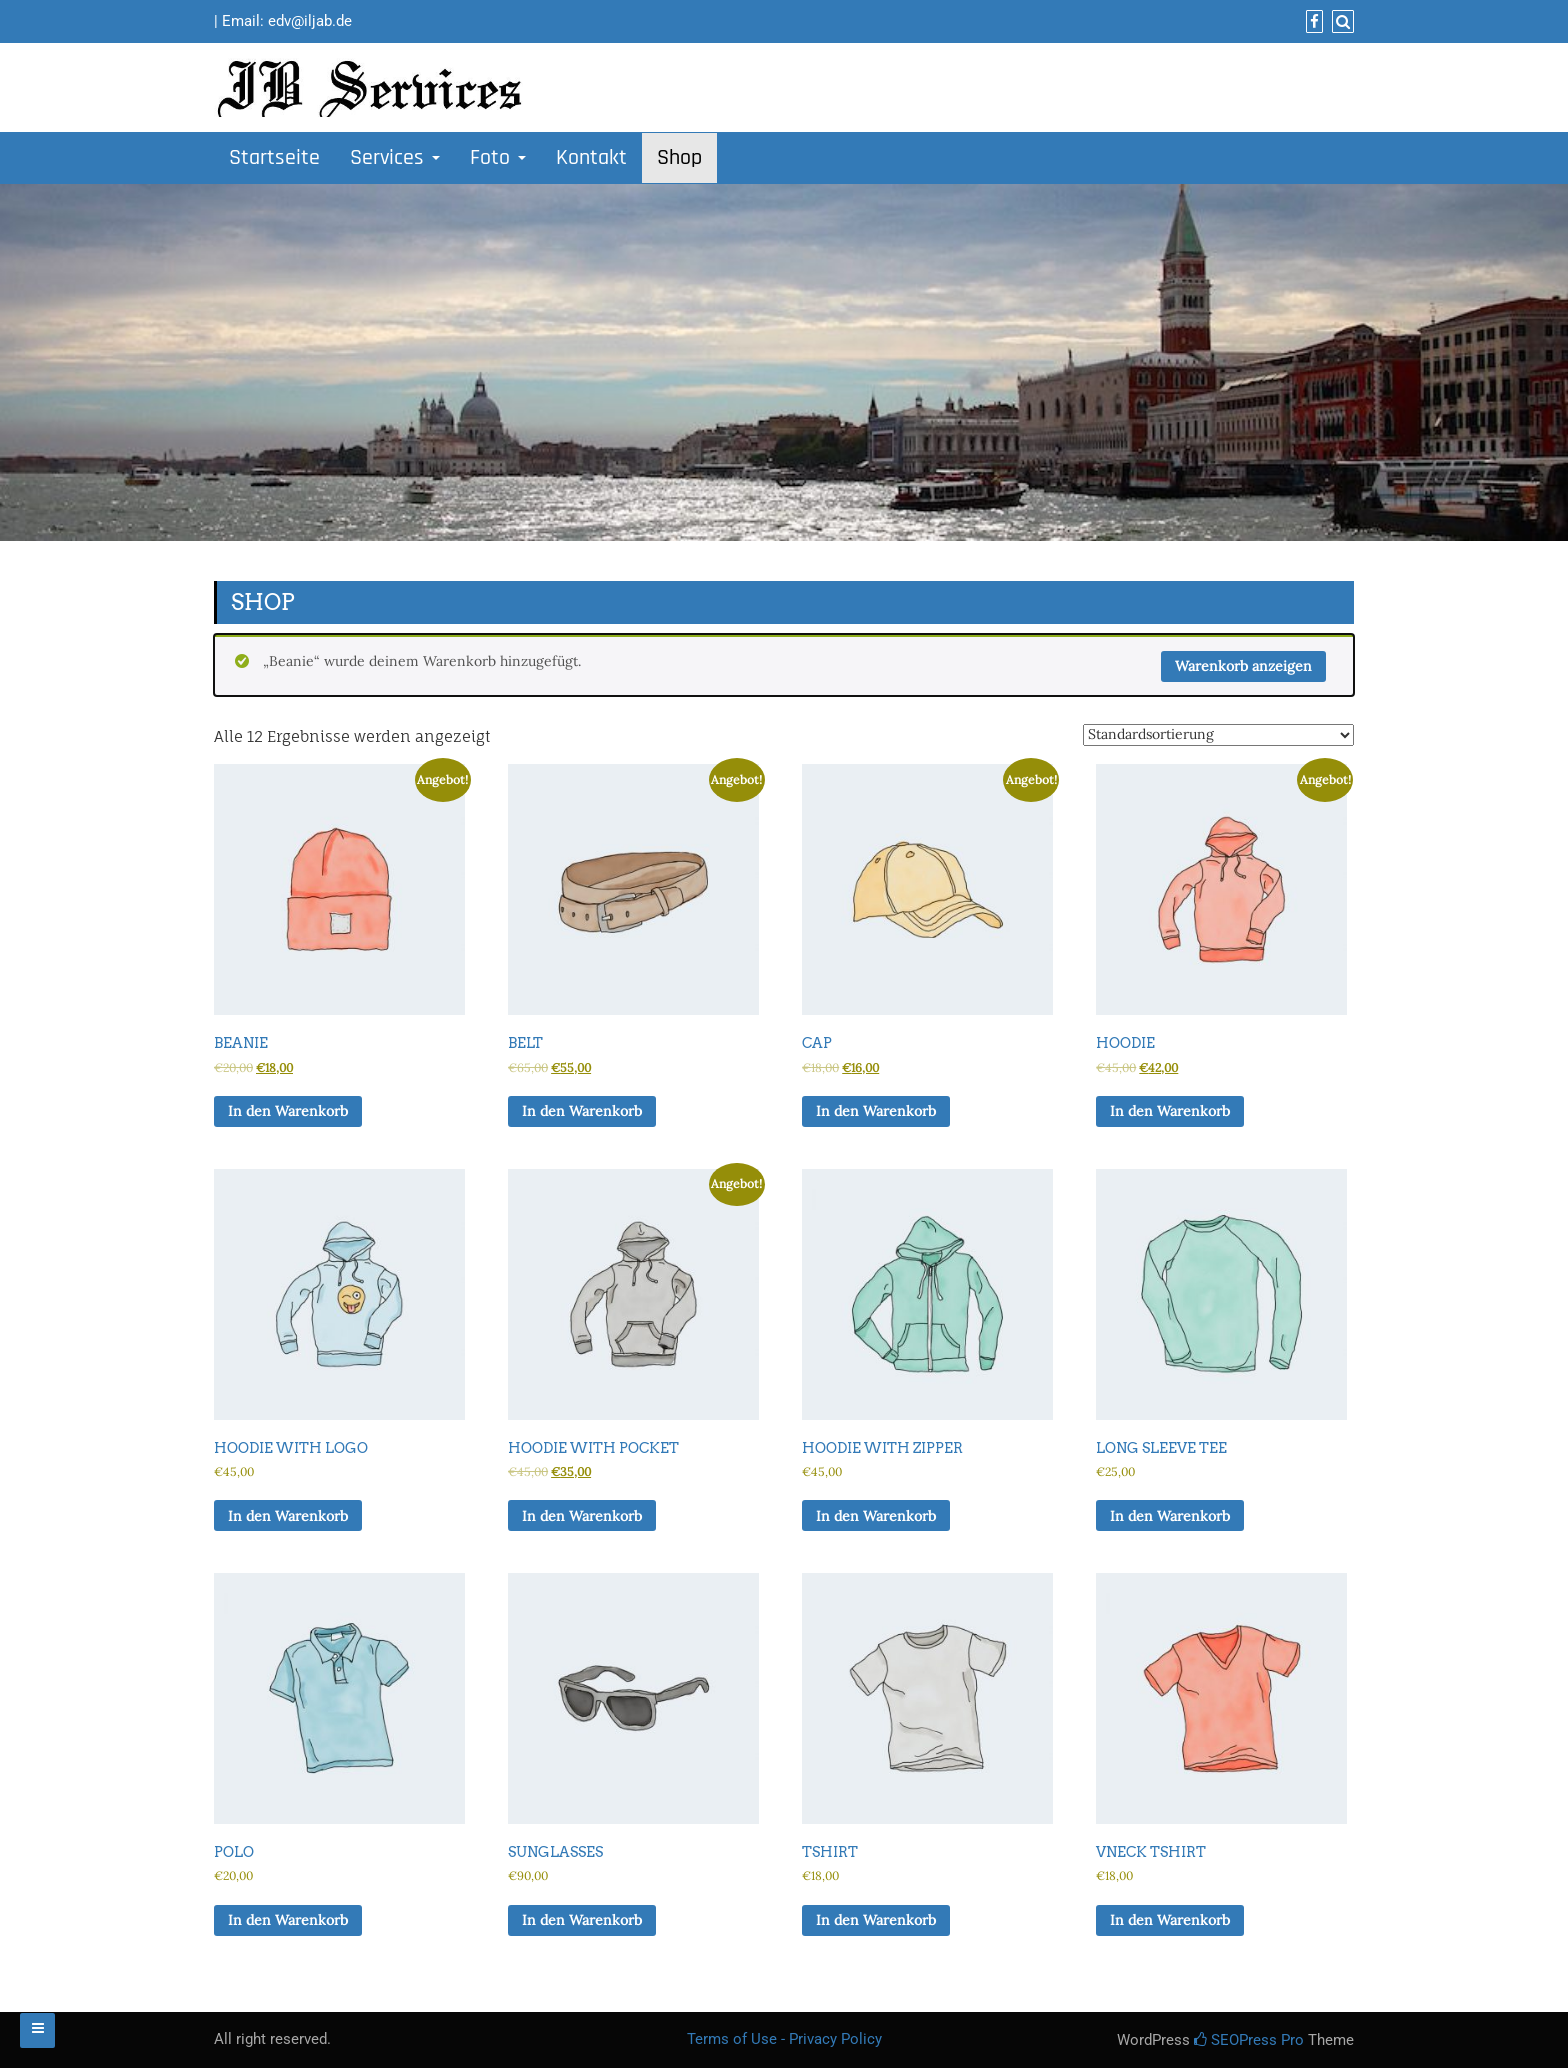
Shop (679, 158)
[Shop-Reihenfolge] (1218, 735)
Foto (498, 158)
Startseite (274, 158)
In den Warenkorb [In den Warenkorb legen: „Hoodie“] (1170, 1111)
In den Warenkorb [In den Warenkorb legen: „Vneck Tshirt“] (1170, 1920)
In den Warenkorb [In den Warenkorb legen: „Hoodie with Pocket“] (582, 1516)
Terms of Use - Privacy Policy (784, 2039)
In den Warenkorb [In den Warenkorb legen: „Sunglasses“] (582, 1920)
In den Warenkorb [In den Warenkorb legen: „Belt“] (582, 1111)
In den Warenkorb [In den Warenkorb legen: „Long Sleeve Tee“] (1170, 1516)
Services (395, 158)
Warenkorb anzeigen (1243, 666)
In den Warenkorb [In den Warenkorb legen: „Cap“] (876, 1111)
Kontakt (591, 158)
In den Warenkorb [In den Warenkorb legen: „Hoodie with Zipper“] (876, 1516)
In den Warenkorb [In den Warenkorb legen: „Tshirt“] (876, 1920)
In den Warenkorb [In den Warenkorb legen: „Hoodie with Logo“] (288, 1516)
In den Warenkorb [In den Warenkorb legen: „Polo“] (288, 1920)
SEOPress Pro (1249, 2040)
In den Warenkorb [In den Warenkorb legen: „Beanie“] (288, 1111)
